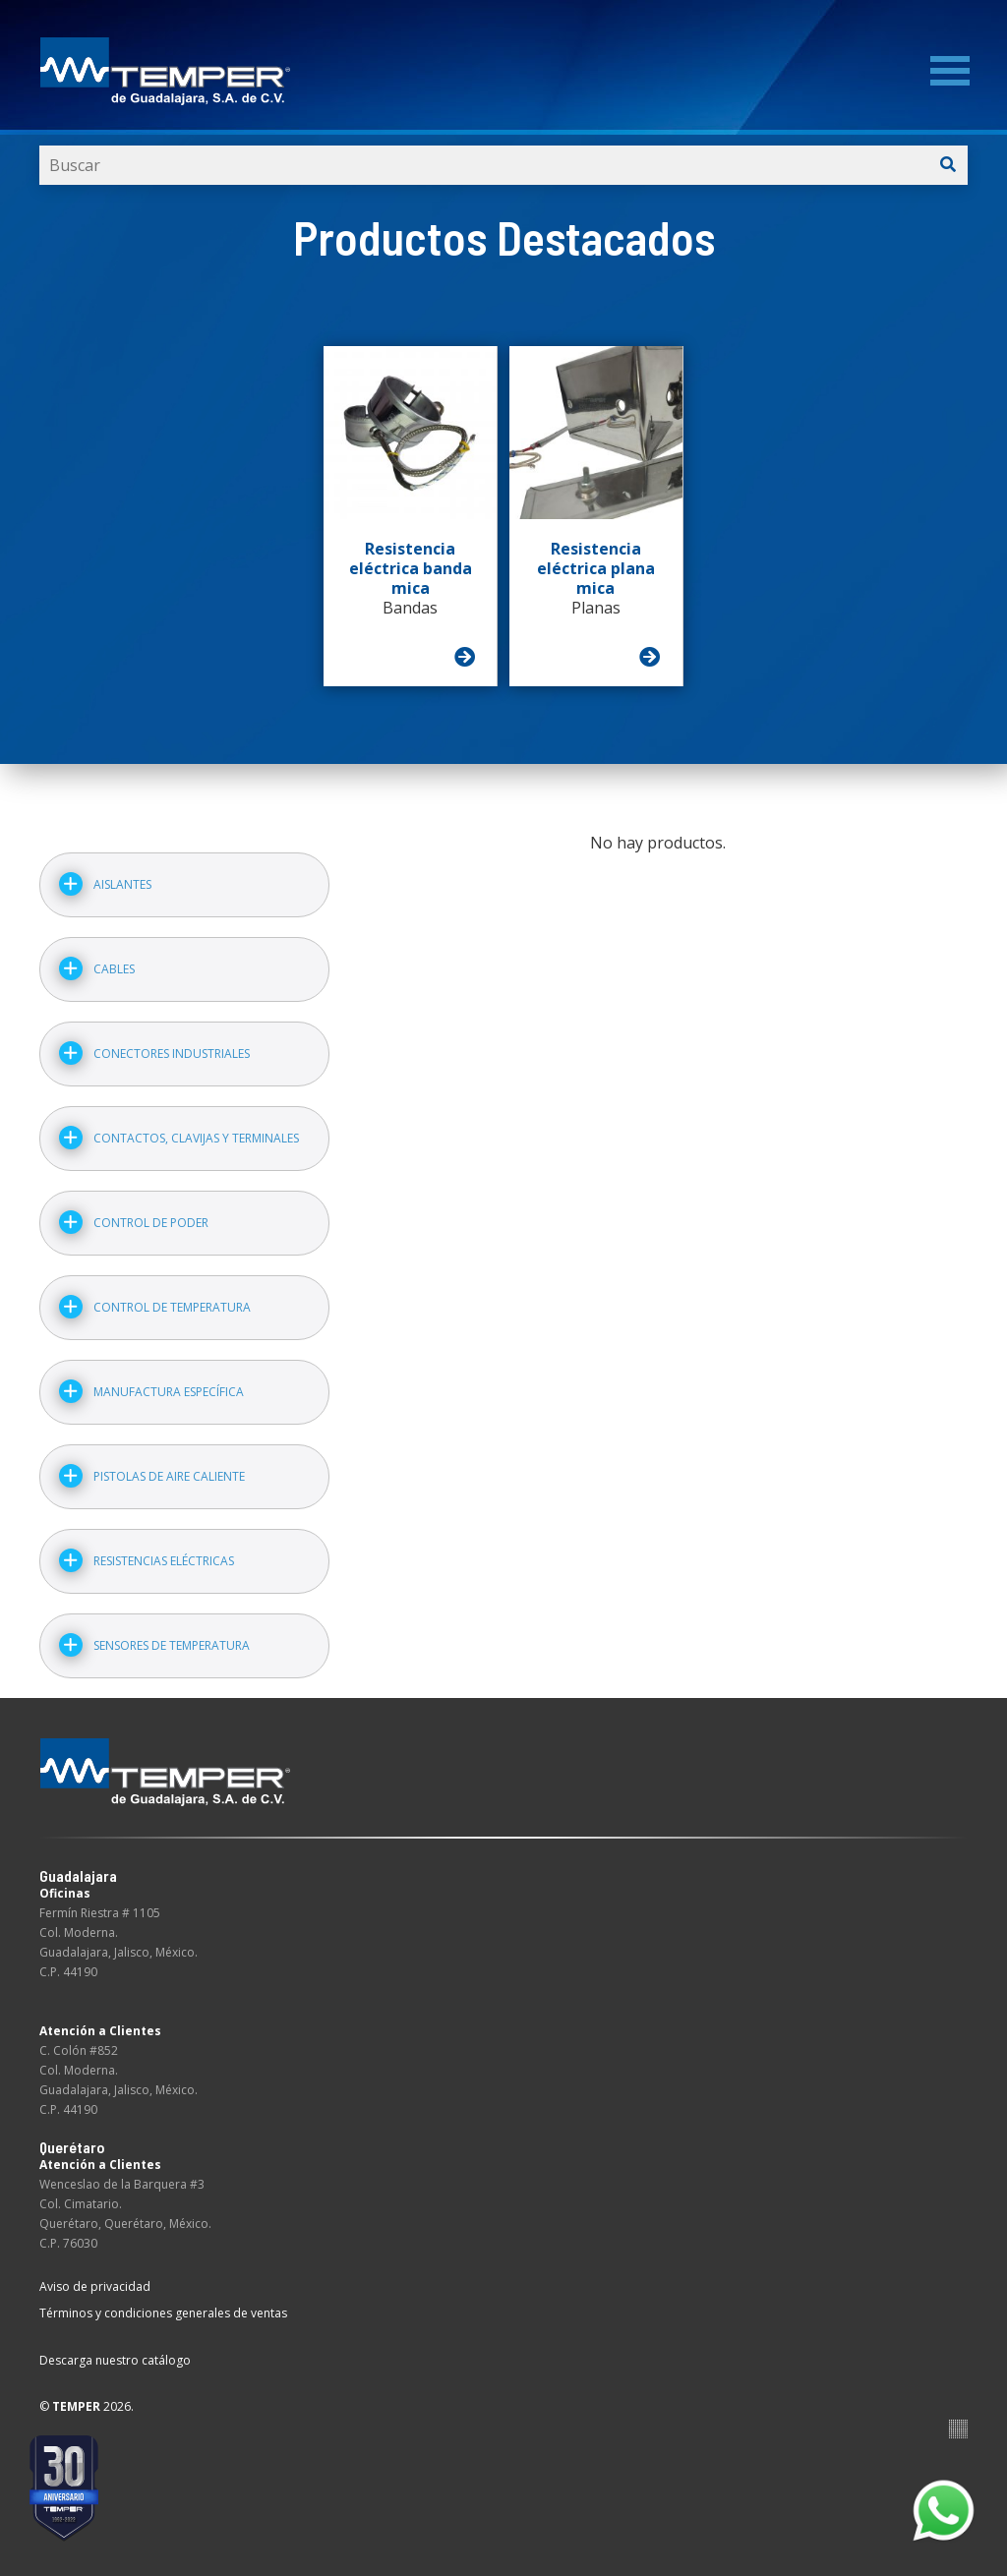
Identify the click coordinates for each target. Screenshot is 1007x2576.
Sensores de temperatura (171, 1645)
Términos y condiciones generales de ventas (163, 2313)
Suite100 (958, 2429)
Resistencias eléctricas (163, 1560)
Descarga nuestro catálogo (115, 2360)
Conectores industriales (171, 1053)
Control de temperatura (172, 1307)
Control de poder (150, 1222)
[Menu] (950, 70)
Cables (114, 969)
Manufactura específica (168, 1391)
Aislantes (122, 884)
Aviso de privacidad (94, 2286)
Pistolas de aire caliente (169, 1476)
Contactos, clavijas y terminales (196, 1138)
